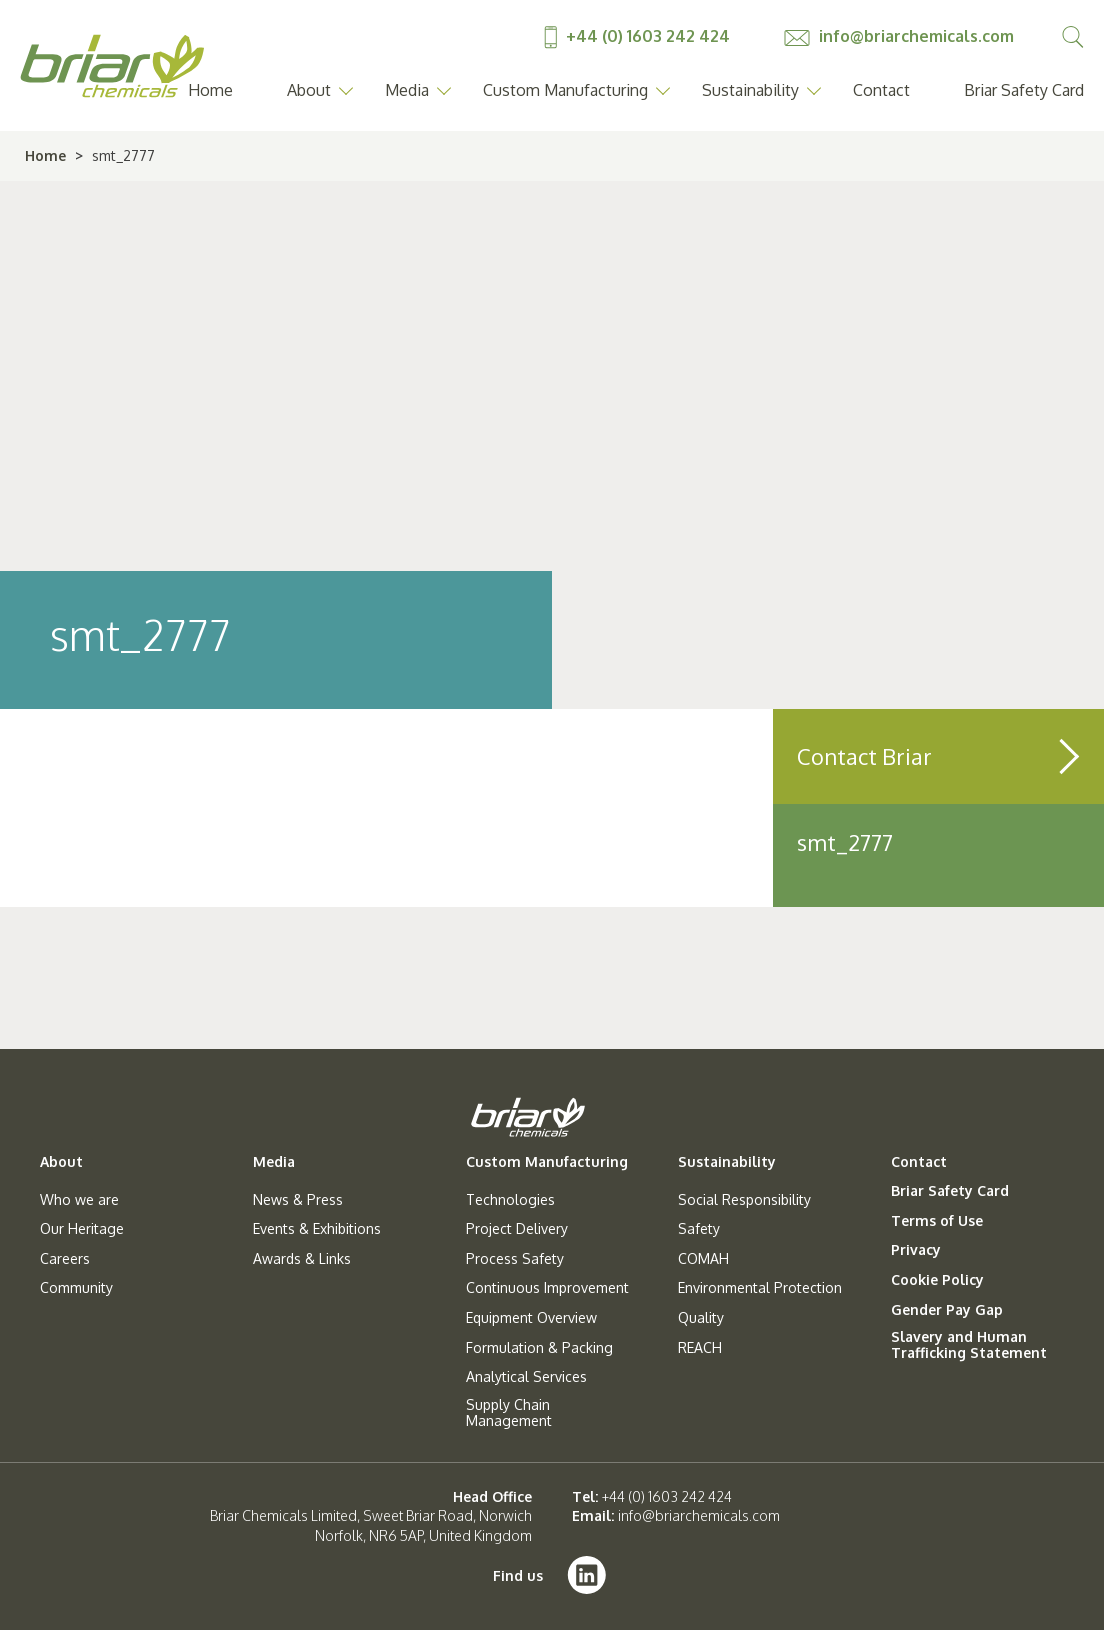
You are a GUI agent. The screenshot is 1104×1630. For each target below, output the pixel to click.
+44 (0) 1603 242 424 (639, 36)
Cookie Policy (937, 1280)
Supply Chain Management (509, 1413)
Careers (65, 1259)
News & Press (298, 1200)
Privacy (916, 1250)
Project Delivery (517, 1229)
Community (76, 1288)
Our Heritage (82, 1229)
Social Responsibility (744, 1200)
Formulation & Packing (539, 1348)
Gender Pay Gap (947, 1310)
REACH (700, 1348)
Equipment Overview (531, 1318)
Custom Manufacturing (565, 90)
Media (407, 90)
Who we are (79, 1200)
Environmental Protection (760, 1288)
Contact (881, 90)
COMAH (703, 1259)
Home (210, 90)
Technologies (510, 1200)
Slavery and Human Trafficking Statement (969, 1345)
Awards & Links (302, 1259)
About (309, 90)
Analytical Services (526, 1377)
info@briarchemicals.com (899, 36)
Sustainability (750, 90)
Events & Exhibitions (317, 1229)
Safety (699, 1229)
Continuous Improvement (547, 1288)
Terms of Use (937, 1221)
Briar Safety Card (1024, 90)
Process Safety (515, 1259)
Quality (701, 1318)
